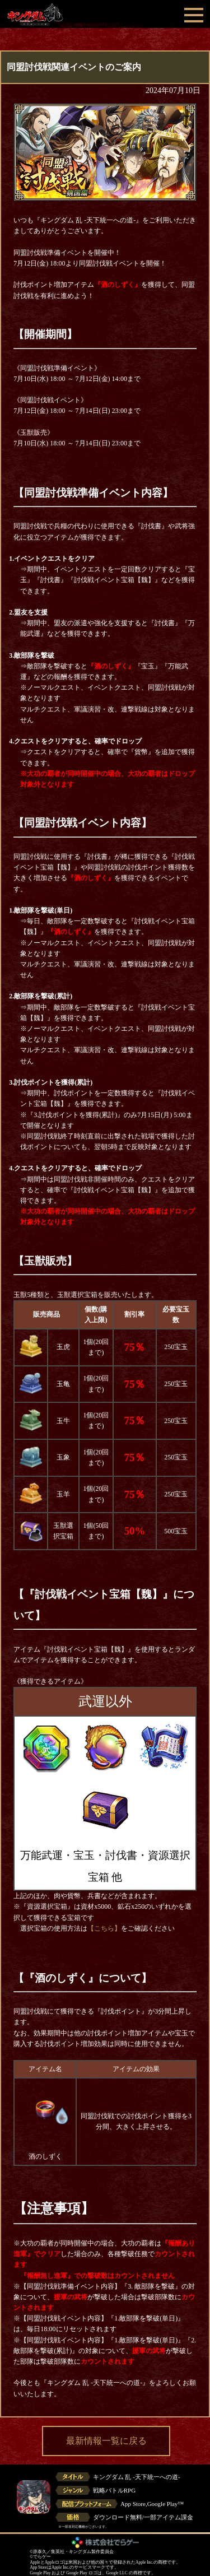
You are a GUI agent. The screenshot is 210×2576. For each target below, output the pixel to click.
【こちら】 (104, 1928)
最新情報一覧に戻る (106, 2440)
